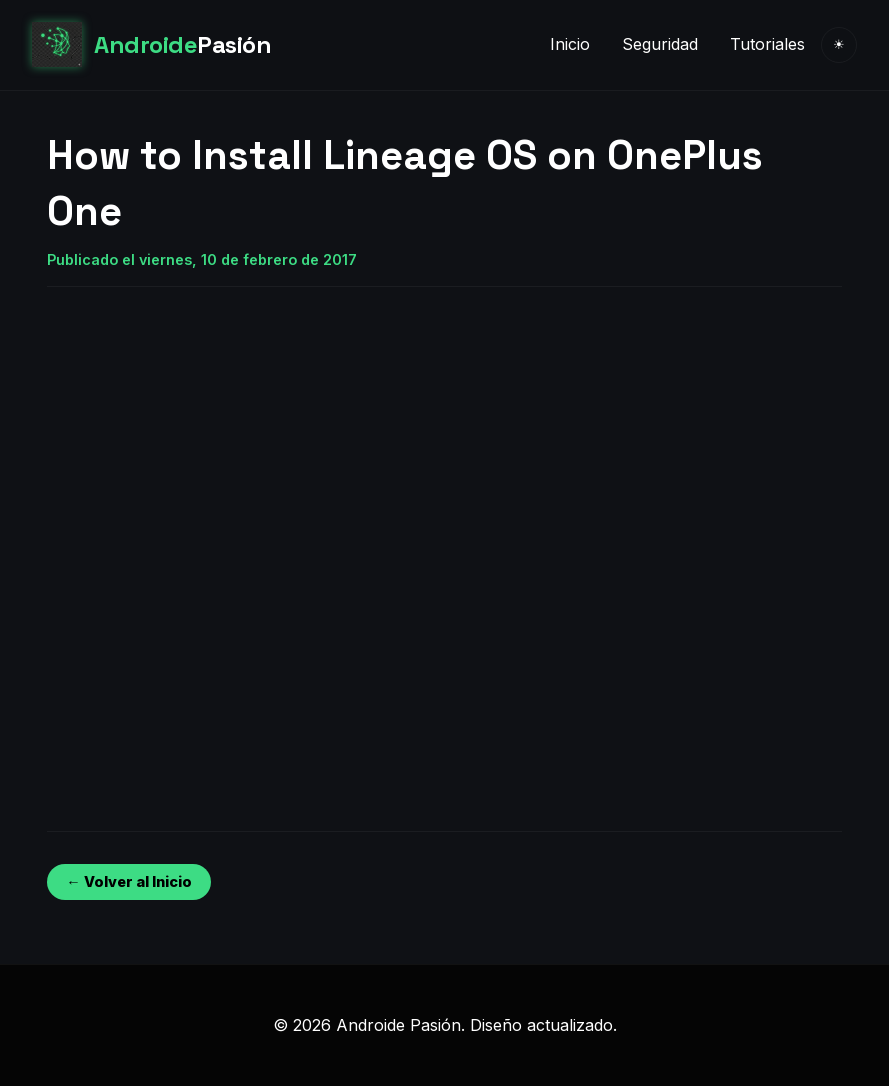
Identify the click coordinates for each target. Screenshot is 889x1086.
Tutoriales (767, 44)
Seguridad (660, 44)
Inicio (570, 44)
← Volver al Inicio (128, 881)
